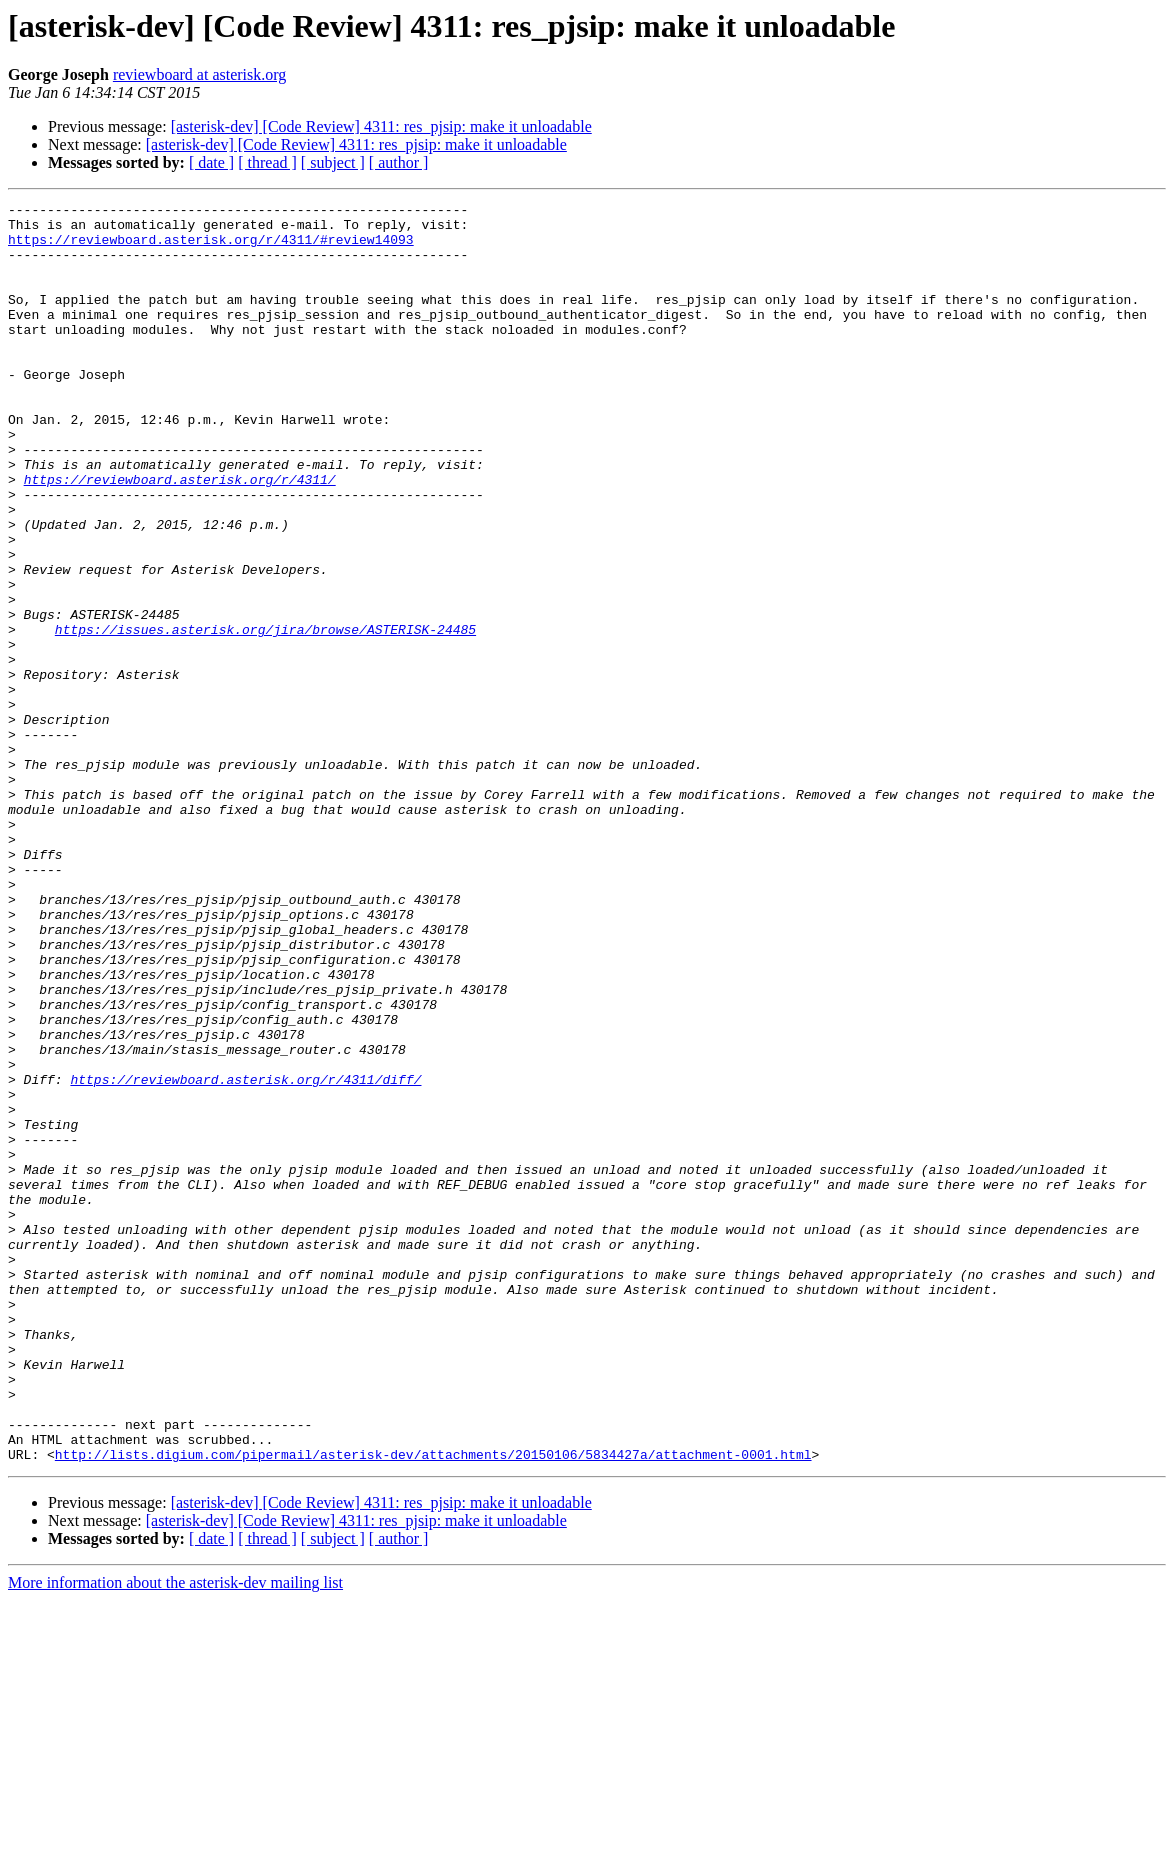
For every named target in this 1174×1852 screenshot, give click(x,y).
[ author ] (399, 162)
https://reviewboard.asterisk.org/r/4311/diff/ (245, 1256)
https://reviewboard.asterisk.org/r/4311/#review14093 (211, 248)
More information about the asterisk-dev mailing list (175, 1834)
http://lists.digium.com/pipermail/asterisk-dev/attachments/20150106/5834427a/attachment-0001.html (433, 1706)
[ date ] (211, 162)
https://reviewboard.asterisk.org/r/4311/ (180, 536)
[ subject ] (333, 162)
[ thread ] (267, 162)
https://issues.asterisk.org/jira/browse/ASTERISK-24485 (265, 716)
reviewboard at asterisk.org (199, 74)
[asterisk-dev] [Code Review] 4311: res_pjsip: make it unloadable (381, 126)
